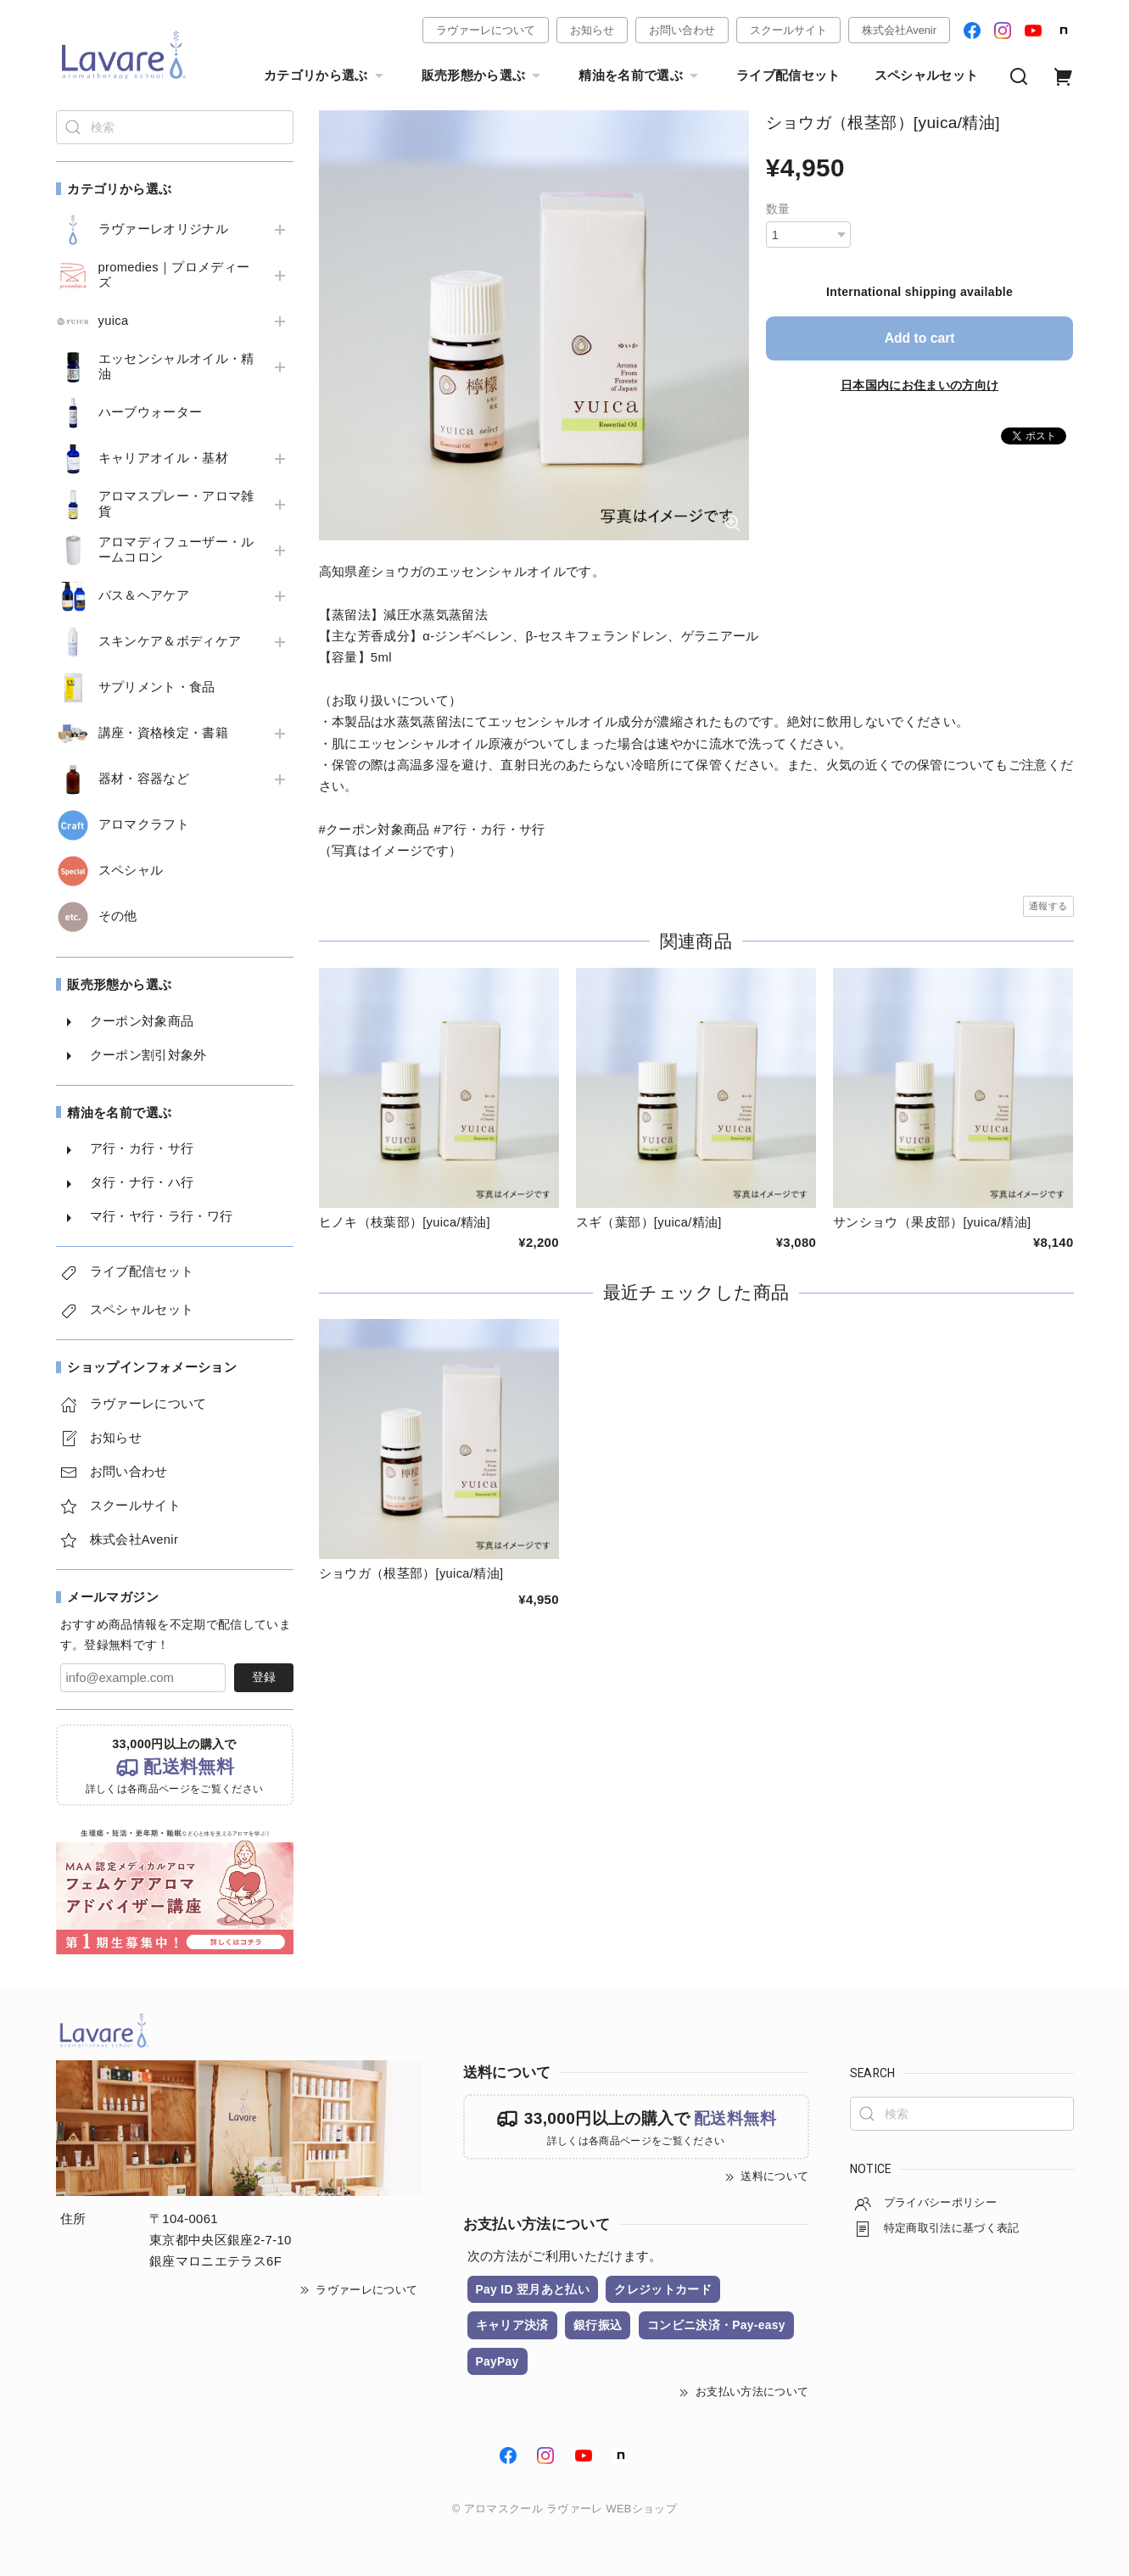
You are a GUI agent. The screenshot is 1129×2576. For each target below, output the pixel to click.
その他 (117, 916)
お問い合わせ (682, 30)
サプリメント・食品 (156, 687)
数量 (778, 208)
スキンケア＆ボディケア (170, 641)
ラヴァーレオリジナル (163, 229)
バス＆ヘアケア (143, 595)
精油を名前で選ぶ (640, 76)
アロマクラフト (143, 824)
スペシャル (131, 870)
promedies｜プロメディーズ (174, 274)
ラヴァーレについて (485, 30)
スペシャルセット (927, 75)
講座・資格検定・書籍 (163, 733)
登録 (264, 1677)
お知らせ (592, 30)
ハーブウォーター (150, 412)
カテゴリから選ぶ (326, 76)
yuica (113, 320)
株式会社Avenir (899, 30)
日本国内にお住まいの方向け (919, 384)
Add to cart (919, 338)
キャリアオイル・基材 (163, 458)
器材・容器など (143, 778)
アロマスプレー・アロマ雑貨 (176, 503)
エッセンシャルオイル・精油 (176, 366)
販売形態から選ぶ (483, 76)
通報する (1048, 906)
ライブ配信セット (788, 75)
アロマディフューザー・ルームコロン (176, 549)
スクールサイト (788, 30)
